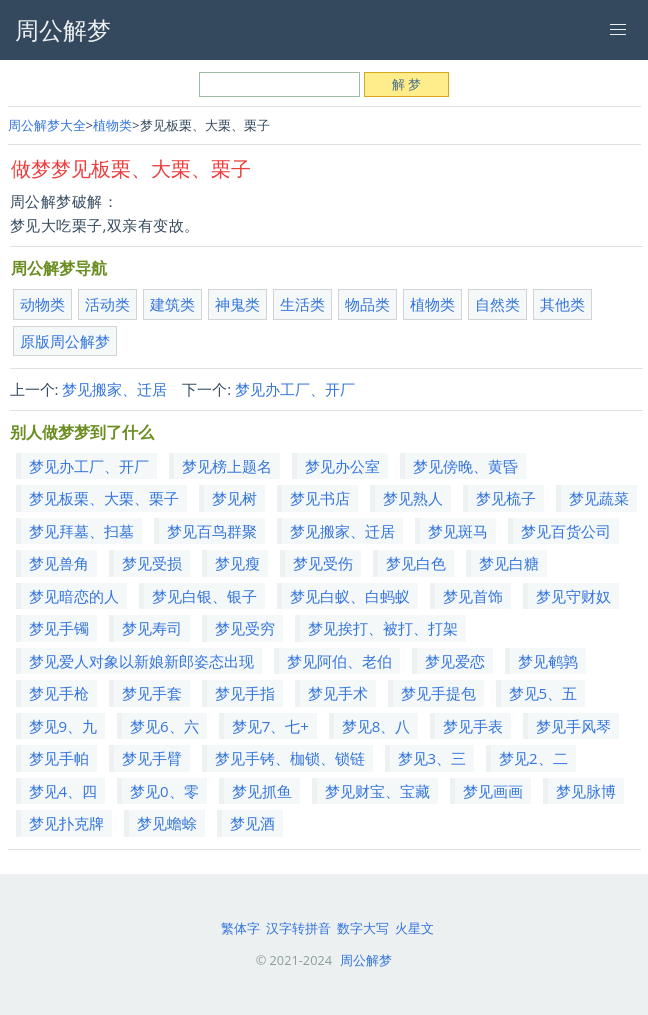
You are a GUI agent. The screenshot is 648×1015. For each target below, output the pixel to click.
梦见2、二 (533, 758)
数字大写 (363, 928)
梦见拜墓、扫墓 (81, 531)
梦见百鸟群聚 (212, 531)
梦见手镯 (59, 628)
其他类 (562, 304)
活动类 (107, 304)
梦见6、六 (164, 726)
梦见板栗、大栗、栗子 (104, 498)
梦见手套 (152, 693)
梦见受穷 (245, 628)
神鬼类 (237, 304)
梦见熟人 (413, 498)
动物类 (42, 304)
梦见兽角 (59, 563)
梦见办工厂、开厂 (295, 389)
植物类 (112, 125)
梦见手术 (338, 693)
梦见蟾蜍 (167, 823)
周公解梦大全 (47, 125)
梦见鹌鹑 (548, 661)
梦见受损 (152, 563)
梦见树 (234, 498)
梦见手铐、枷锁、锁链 (290, 758)
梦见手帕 (59, 758)
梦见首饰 (473, 596)
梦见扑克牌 (66, 823)
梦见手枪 (59, 693)
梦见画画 (493, 791)
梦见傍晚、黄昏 (465, 466)
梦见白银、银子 (204, 596)
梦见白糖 (509, 563)
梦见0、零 (164, 791)
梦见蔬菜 (599, 498)
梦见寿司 (152, 628)
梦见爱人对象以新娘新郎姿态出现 (141, 661)
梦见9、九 (63, 726)
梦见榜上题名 (227, 466)
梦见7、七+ (270, 726)
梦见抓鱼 (262, 791)
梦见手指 (245, 693)
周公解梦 (366, 960)
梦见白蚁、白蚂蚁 (350, 596)
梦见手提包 (438, 693)
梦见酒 (252, 823)
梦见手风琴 (573, 726)
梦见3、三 (432, 758)
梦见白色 (416, 563)
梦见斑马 (458, 531)
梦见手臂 (152, 758)
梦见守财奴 (573, 596)
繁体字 (240, 928)
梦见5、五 (543, 693)
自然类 (497, 304)
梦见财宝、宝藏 (377, 791)
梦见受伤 (323, 563)
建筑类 (172, 304)
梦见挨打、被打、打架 (383, 628)
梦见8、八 (376, 726)
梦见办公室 (342, 466)
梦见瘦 (237, 563)
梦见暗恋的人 (74, 596)
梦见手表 (473, 726)
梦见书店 (320, 498)
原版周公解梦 (65, 341)
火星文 (414, 928)
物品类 (367, 304)
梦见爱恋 (455, 661)
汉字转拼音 (298, 928)
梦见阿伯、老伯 (339, 661)
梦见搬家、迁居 (114, 389)
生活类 (302, 304)
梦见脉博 (586, 791)
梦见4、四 (63, 791)
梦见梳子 (506, 498)
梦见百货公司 (566, 531)
